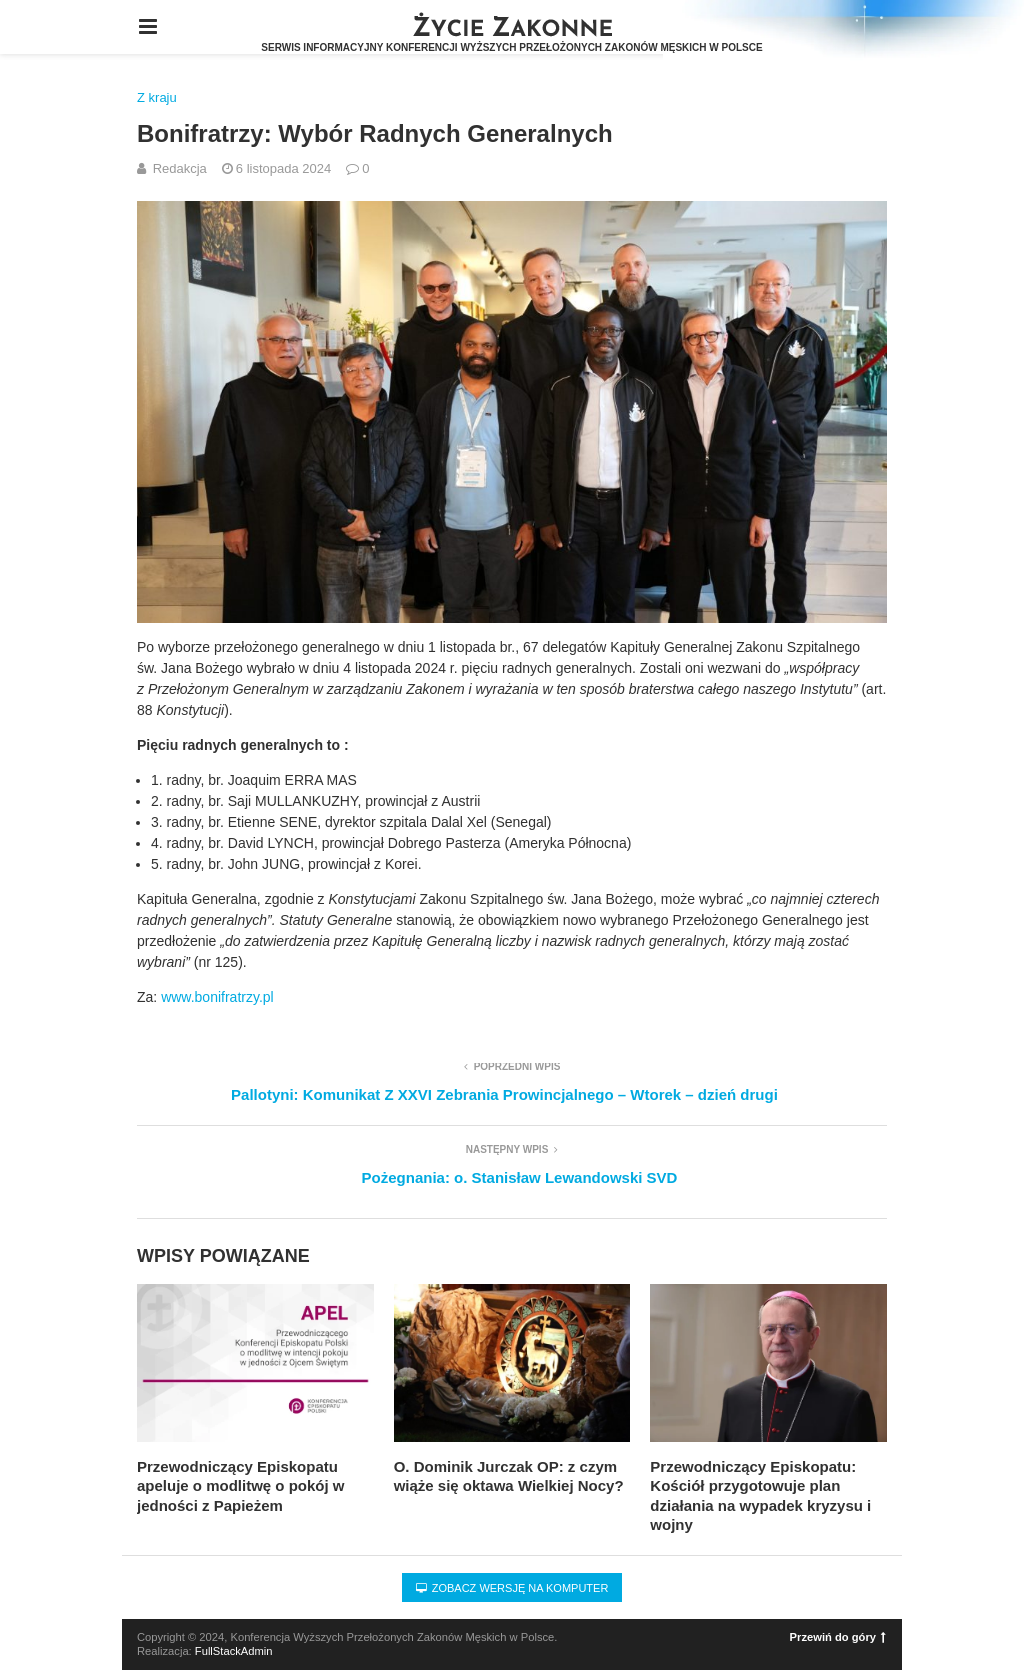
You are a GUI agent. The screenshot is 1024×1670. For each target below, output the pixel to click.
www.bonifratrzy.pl (217, 997)
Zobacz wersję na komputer (512, 1588)
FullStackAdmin (234, 1651)
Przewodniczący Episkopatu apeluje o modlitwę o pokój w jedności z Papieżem (241, 1486)
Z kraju (157, 97)
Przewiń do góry (838, 1637)
